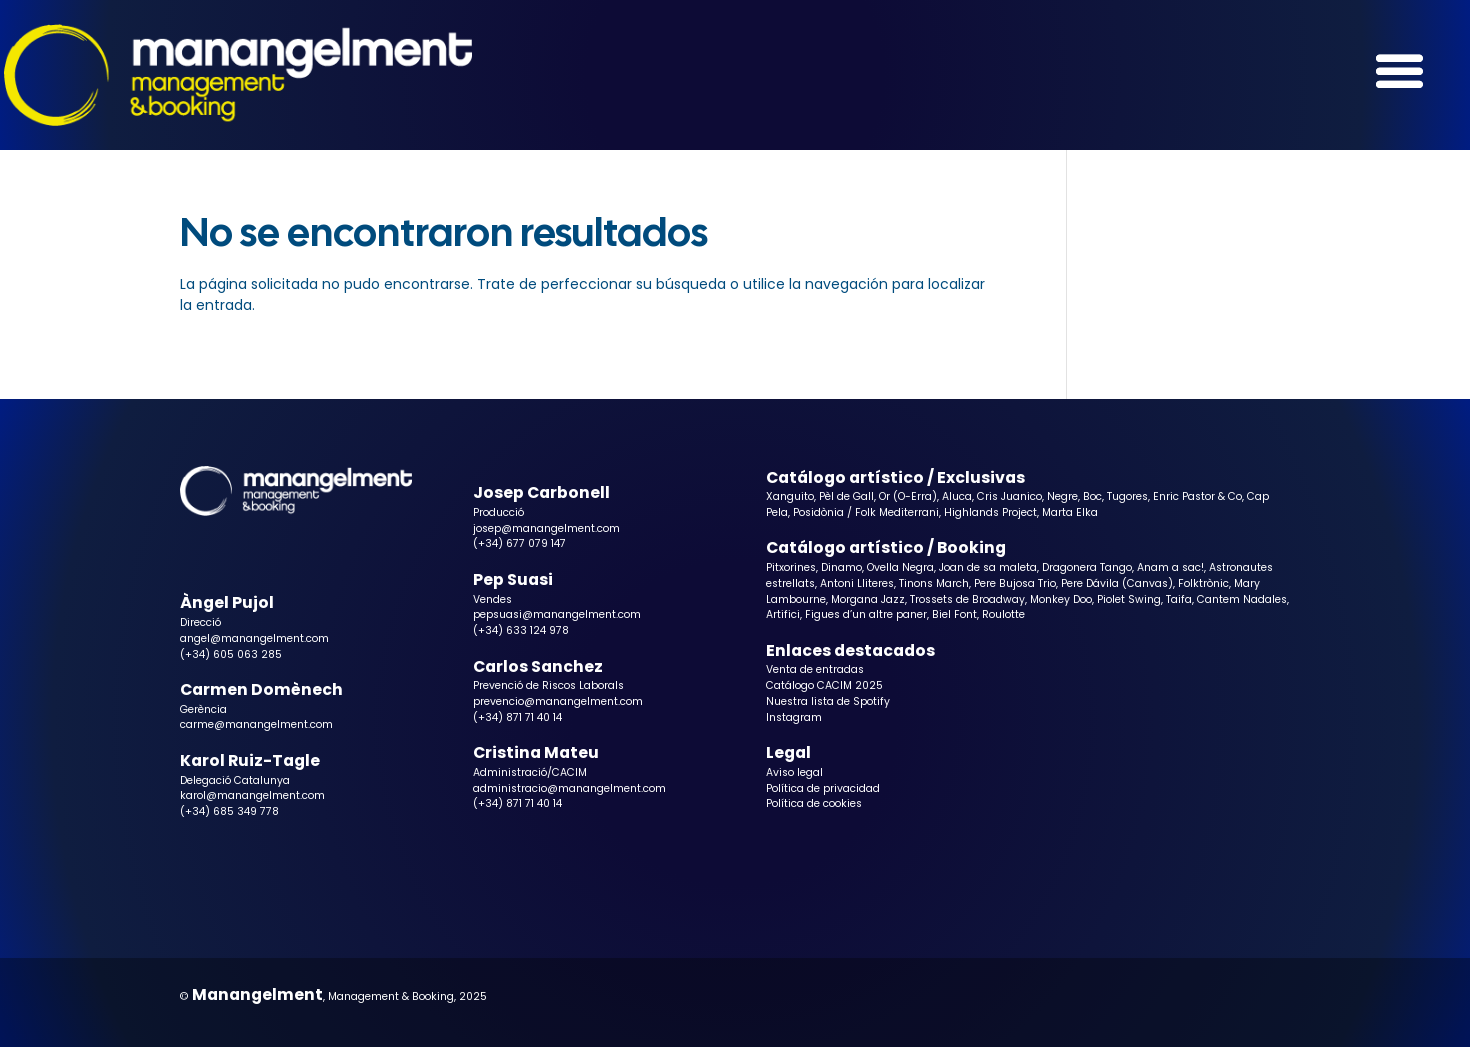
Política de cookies (814, 803)
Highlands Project (990, 512)
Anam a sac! (1170, 567)
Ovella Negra (900, 567)
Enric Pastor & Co (1197, 496)
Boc (1092, 496)
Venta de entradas (815, 669)
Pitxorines (791, 567)
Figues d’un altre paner (866, 614)
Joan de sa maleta (988, 567)
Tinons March (934, 583)
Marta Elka (1070, 512)
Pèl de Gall (846, 496)
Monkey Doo (1061, 599)
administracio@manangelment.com (569, 788)
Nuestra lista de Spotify (828, 701)
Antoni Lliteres (857, 583)
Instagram (794, 717)
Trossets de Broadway (967, 599)
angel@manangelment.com (254, 638)
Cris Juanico (1009, 496)
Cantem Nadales (1242, 599)
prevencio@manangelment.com (558, 701)
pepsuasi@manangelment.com (557, 614)
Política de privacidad (823, 788)
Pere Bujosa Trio (1015, 583)
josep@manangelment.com (546, 528)
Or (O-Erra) (908, 496)
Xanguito (790, 496)
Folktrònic (1203, 583)
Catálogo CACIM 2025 (824, 685)
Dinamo (841, 567)
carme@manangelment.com (256, 724)
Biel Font (954, 614)
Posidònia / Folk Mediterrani (866, 512)
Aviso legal (794, 772)
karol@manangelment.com (252, 795)
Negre (1062, 496)
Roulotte (1003, 614)
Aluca (957, 496)
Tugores (1127, 496)
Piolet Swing (1129, 599)
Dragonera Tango (1087, 567)
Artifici (783, 614)
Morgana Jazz (868, 599)
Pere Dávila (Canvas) (1117, 583)
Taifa (1179, 599)
